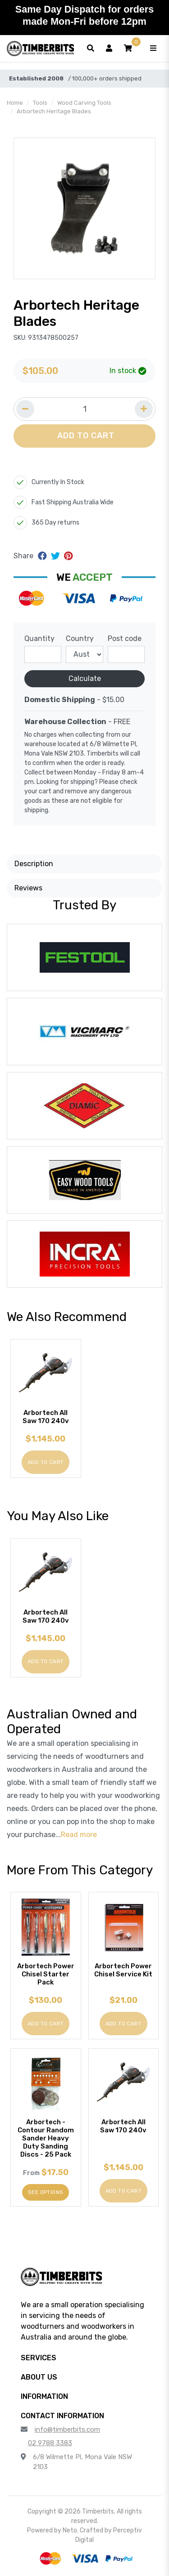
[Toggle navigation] (153, 48)
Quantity (39, 638)
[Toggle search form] (90, 48)
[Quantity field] (84, 409)
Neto (70, 2530)
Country (80, 638)
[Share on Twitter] (56, 556)
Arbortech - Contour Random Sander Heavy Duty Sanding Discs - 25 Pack (46, 2138)
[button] (128, 48)
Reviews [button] (28, 888)
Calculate (85, 678)
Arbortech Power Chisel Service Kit (123, 1970)
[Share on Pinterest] (68, 556)
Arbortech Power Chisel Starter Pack (45, 1974)
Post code (125, 638)
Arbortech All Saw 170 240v (46, 1417)
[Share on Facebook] (43, 556)
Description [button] (33, 863)
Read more (79, 1834)
